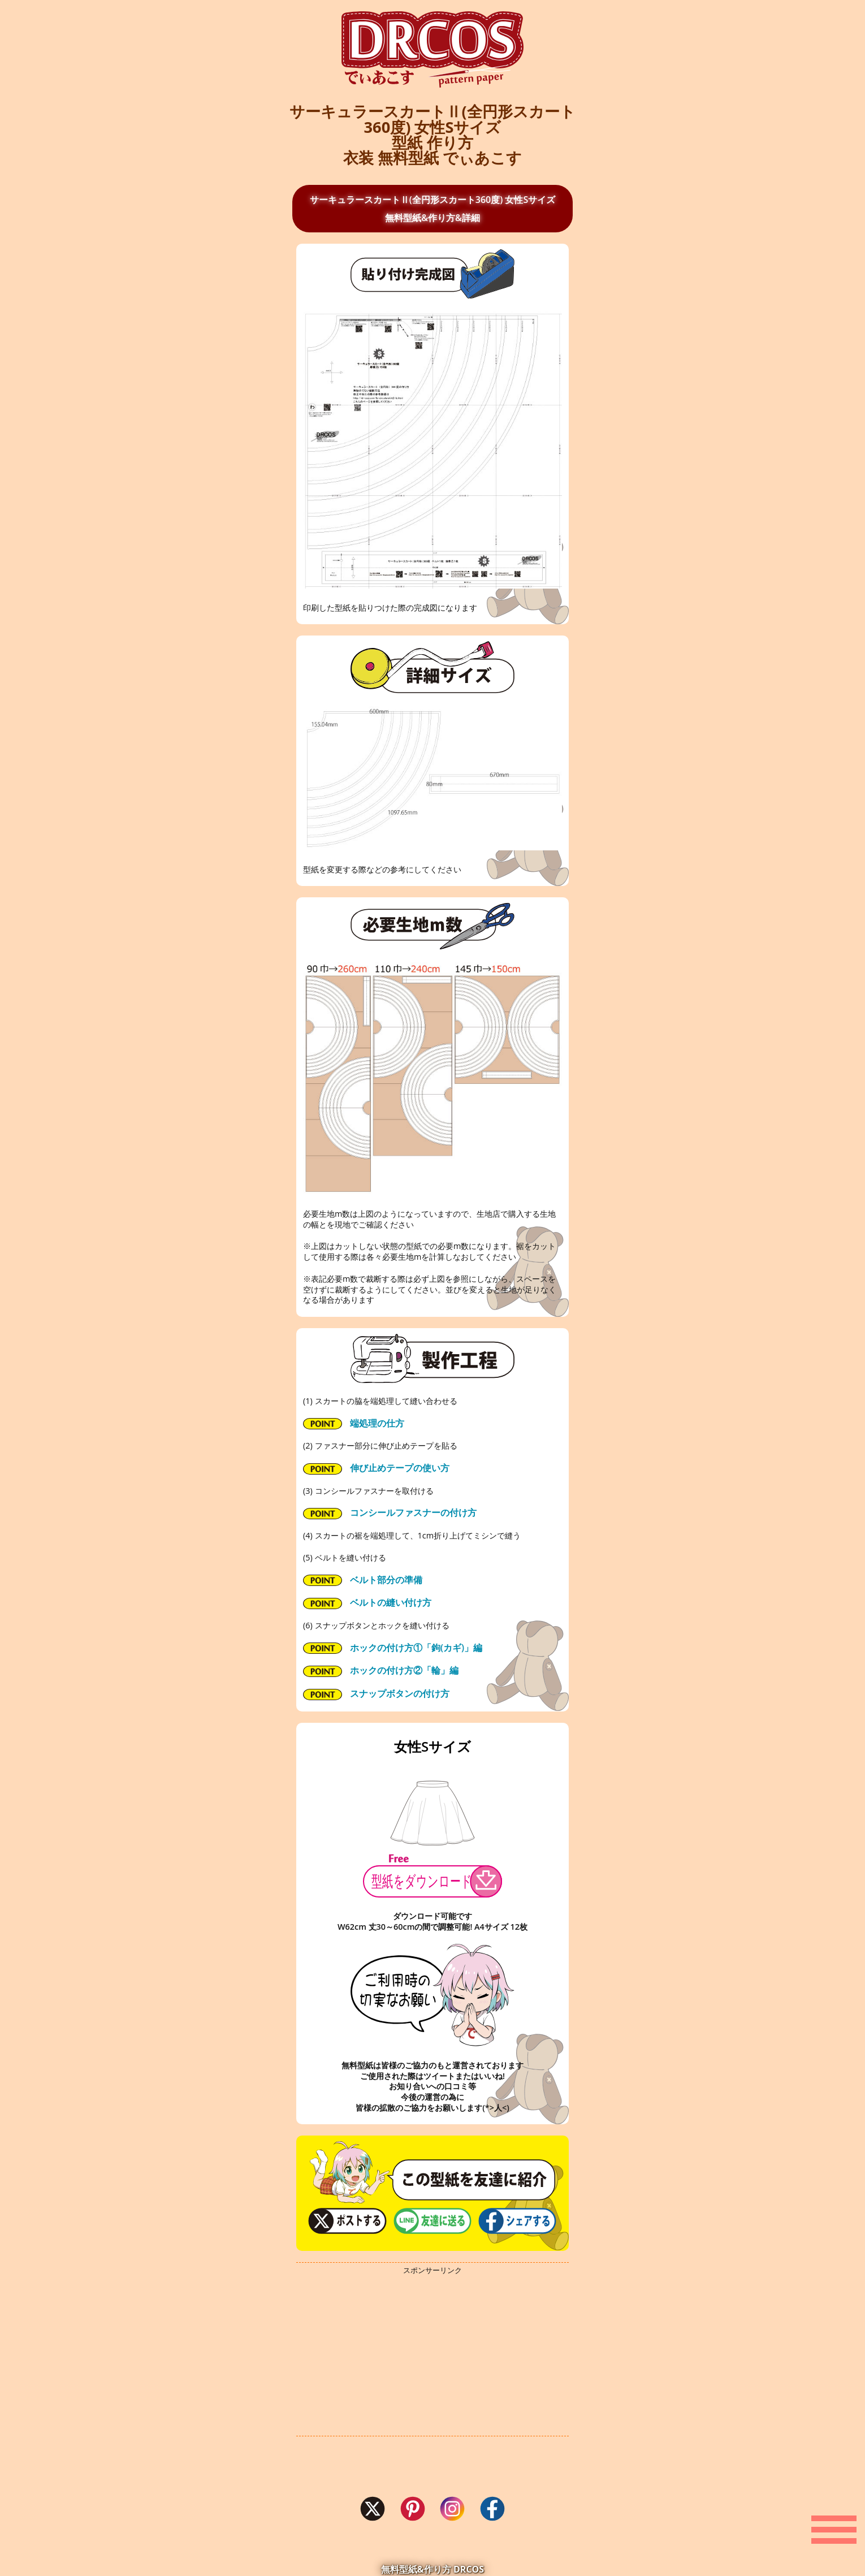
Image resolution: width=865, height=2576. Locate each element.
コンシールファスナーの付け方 (390, 1512)
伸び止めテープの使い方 (376, 1468)
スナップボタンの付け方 (376, 1693)
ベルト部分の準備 (362, 1580)
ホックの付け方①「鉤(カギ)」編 (392, 1647)
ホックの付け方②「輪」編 (381, 1670)
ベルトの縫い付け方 (367, 1602)
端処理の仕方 (353, 1423)
